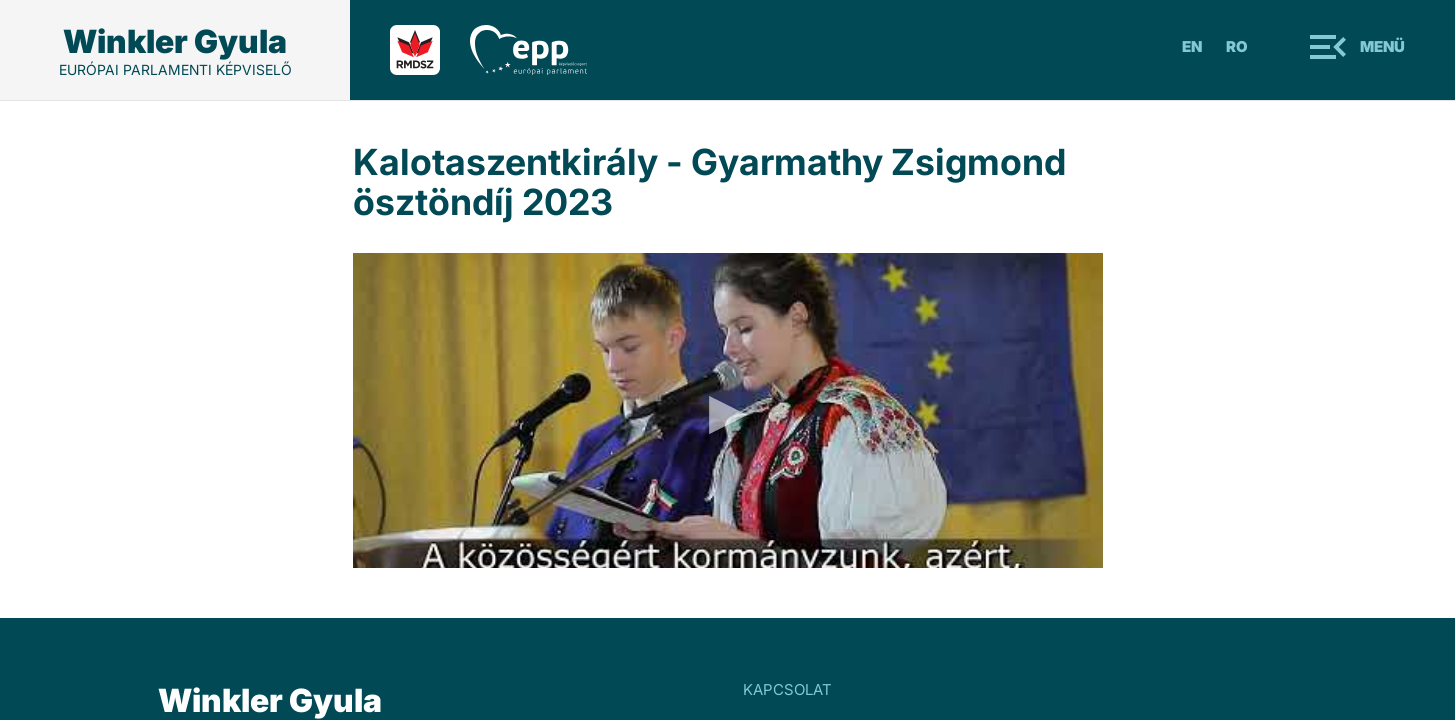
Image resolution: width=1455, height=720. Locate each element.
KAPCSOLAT (787, 689)
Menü (1382, 46)
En (1192, 46)
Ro (1237, 46)
